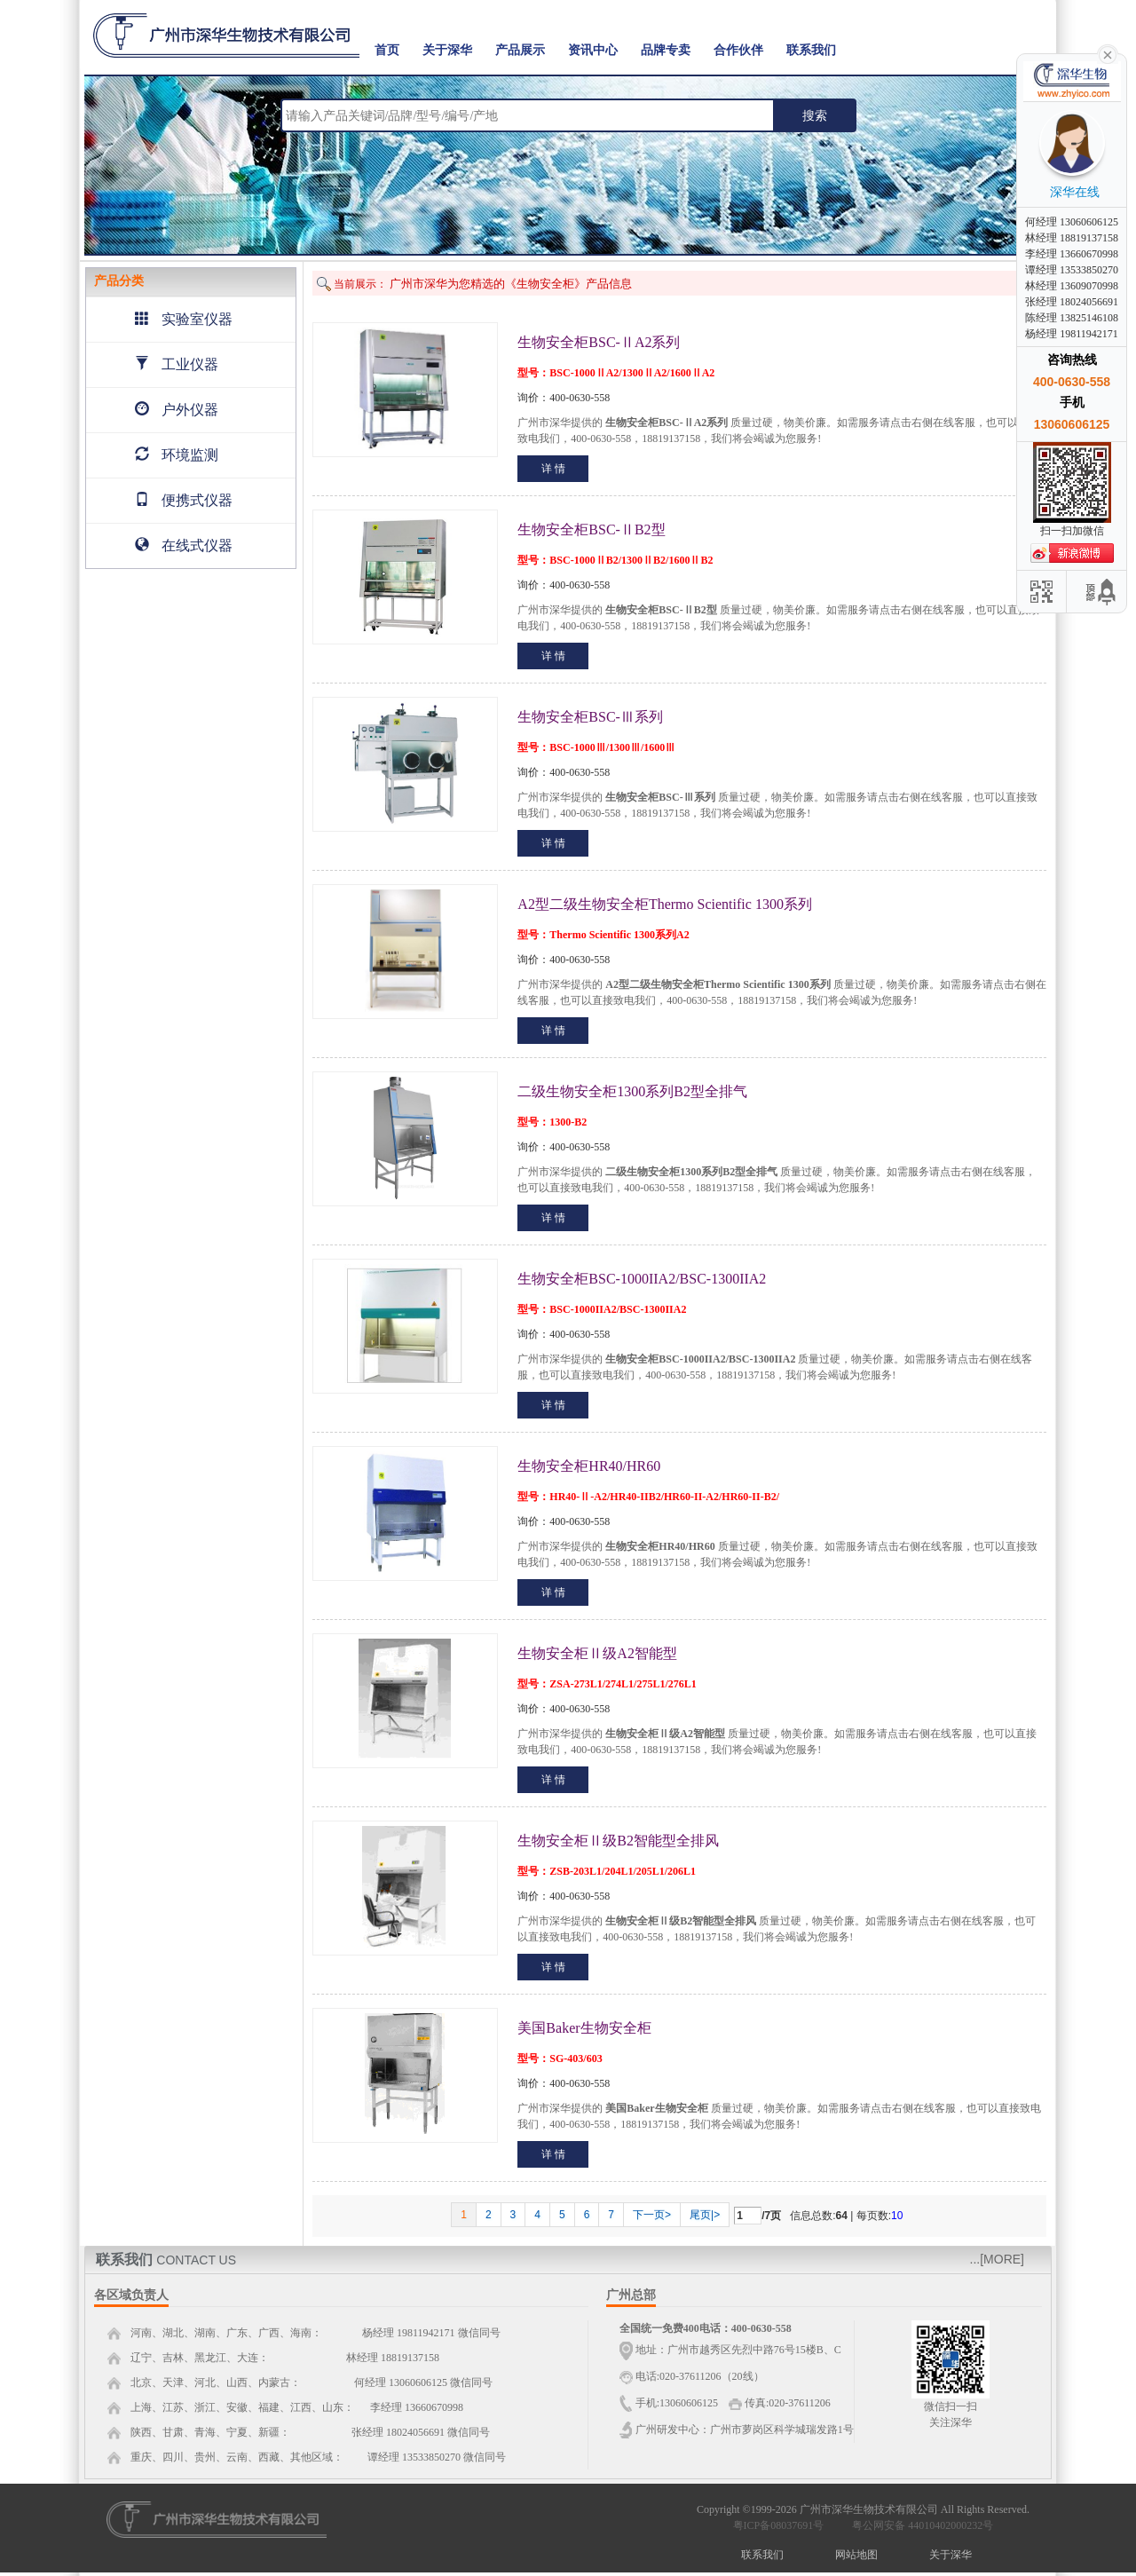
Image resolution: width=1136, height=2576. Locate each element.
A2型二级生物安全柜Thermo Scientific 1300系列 (664, 904)
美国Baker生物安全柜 (584, 2027)
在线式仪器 (184, 545)
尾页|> (705, 2215)
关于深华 (447, 50)
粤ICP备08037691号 (778, 2525)
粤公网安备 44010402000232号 (918, 2525)
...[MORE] (997, 2259)
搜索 (814, 115)
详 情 (553, 468)
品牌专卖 (665, 50)
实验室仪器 (184, 319)
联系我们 (811, 50)
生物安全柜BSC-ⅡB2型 (591, 529)
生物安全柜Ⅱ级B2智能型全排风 (618, 1840)
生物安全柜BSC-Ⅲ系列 (590, 716)
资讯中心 (593, 50)
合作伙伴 (738, 50)
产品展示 (520, 50)
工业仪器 (176, 364)
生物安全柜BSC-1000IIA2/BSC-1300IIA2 (641, 1278)
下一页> (652, 2215)
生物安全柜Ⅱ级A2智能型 (597, 1653)
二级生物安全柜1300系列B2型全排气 (632, 1091)
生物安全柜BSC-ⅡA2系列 (598, 342)
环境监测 (176, 454)
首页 (387, 50)
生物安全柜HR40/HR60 (588, 1466)
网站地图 (856, 2554)
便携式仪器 (184, 500)
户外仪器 (176, 409)
